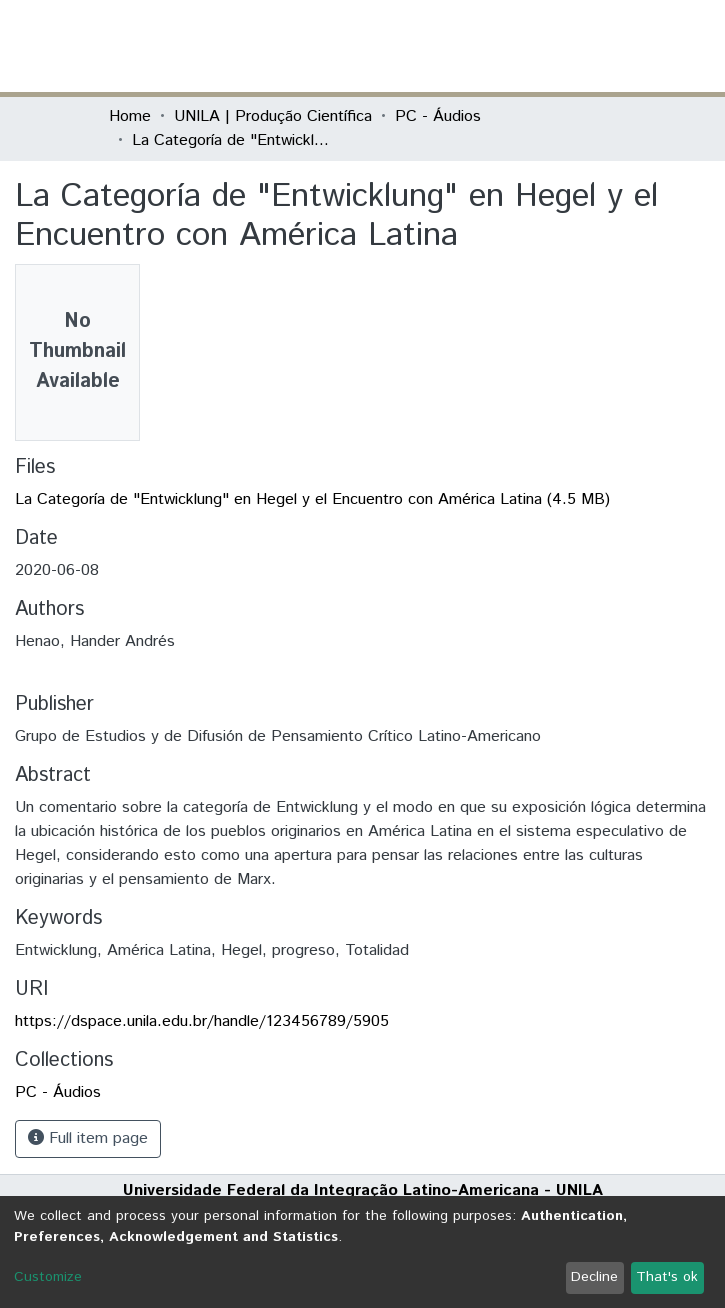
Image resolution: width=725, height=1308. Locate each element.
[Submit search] (471, 46)
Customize (48, 1277)
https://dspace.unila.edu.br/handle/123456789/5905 (202, 1021)
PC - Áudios (438, 116)
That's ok (667, 1277)
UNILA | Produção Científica (273, 116)
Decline (594, 1277)
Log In (542, 45)
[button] (500, 46)
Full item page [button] (88, 1138)
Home (130, 116)
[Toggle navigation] (605, 46)
